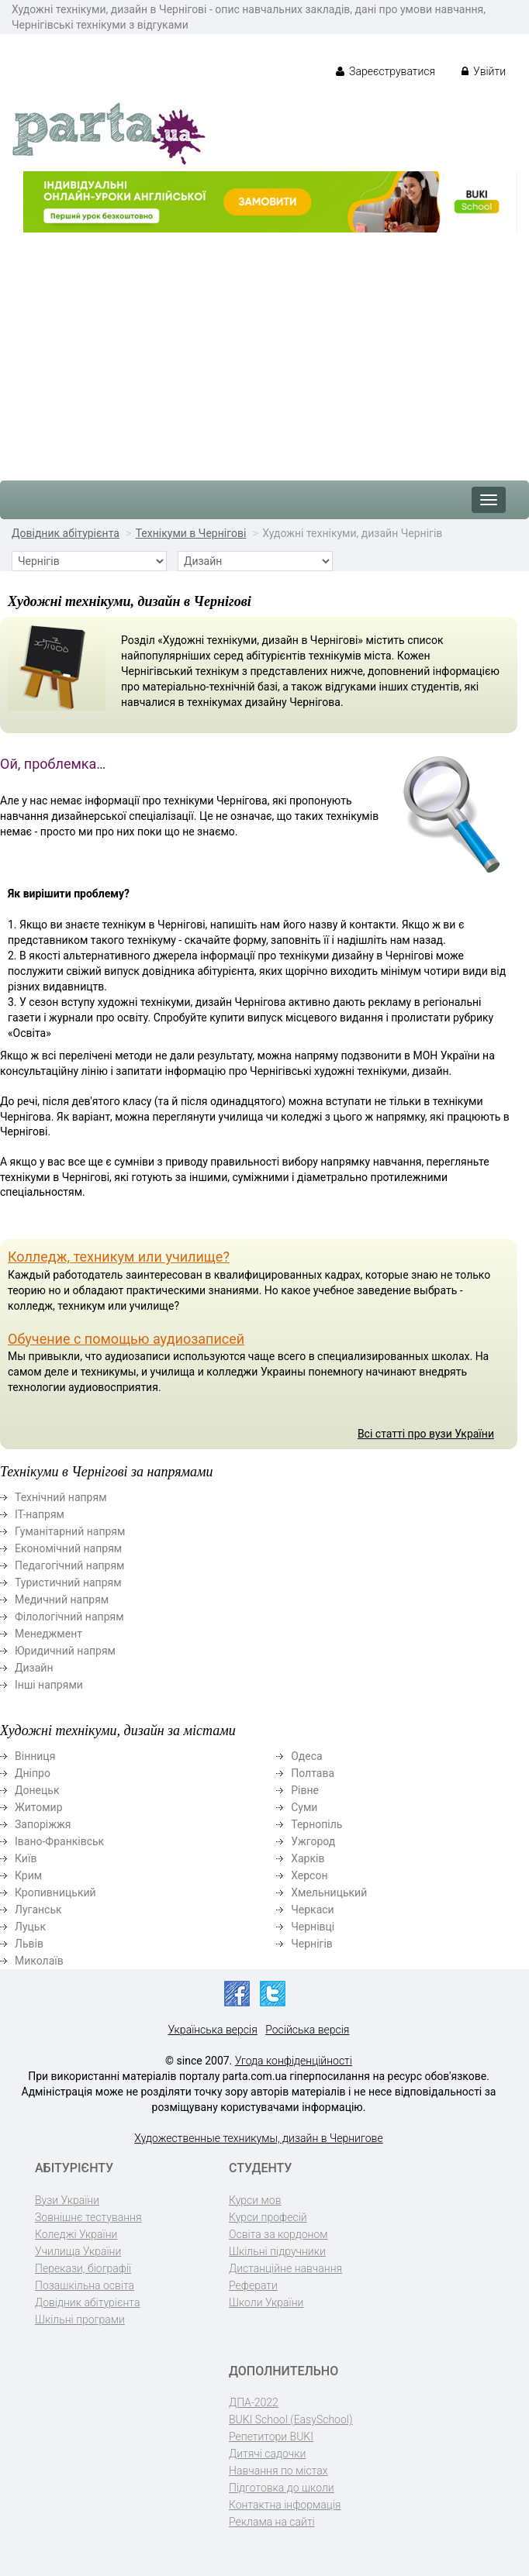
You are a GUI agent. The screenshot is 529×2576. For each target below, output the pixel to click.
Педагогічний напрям (70, 1565)
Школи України (266, 2302)
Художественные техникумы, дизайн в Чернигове (258, 2138)
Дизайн (34, 1668)
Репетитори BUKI (271, 2436)
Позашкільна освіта (84, 2285)
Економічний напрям (68, 1548)
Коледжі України (76, 2234)
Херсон (309, 1875)
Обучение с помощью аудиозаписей (126, 1339)
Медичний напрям (62, 1599)
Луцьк (30, 1926)
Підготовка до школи (281, 2487)
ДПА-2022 (253, 2402)
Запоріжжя (43, 1824)
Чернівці (312, 1926)
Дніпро (32, 1773)
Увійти (484, 71)
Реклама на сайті (272, 2522)
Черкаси (312, 1909)
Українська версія (213, 2029)
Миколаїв (39, 1960)
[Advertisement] (264, 348)
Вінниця (35, 1756)
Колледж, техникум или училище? (119, 1256)
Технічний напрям (61, 1497)
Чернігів (312, 1943)
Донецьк (37, 1790)
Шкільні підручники (277, 2251)
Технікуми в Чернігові (191, 533)
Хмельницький (329, 1892)
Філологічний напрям (69, 1616)
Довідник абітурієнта (65, 533)
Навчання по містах (278, 2470)
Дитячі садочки (267, 2453)
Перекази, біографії (83, 2268)
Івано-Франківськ (59, 1841)
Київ (25, 1858)
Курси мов (255, 2200)
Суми (304, 1807)
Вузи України (67, 2200)
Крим (28, 1875)
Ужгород (313, 1841)
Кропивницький (55, 1892)
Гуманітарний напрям (70, 1531)
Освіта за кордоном (278, 2234)
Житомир (39, 1807)
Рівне (305, 1790)
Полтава (312, 1773)
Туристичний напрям (68, 1582)
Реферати (253, 2285)
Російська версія (307, 2029)
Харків (307, 1858)
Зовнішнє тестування (88, 2217)
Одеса (306, 1756)
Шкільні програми (80, 2319)
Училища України (78, 2251)
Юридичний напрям (65, 1650)
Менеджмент (48, 1633)
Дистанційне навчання (285, 2268)
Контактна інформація (285, 2505)
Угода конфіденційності (293, 2060)
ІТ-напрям (39, 1514)
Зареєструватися (386, 71)
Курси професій (268, 2217)
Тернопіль (316, 1824)
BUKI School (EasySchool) (290, 2419)
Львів (29, 1943)
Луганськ (38, 1909)
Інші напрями (49, 1685)
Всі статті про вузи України (426, 1433)
